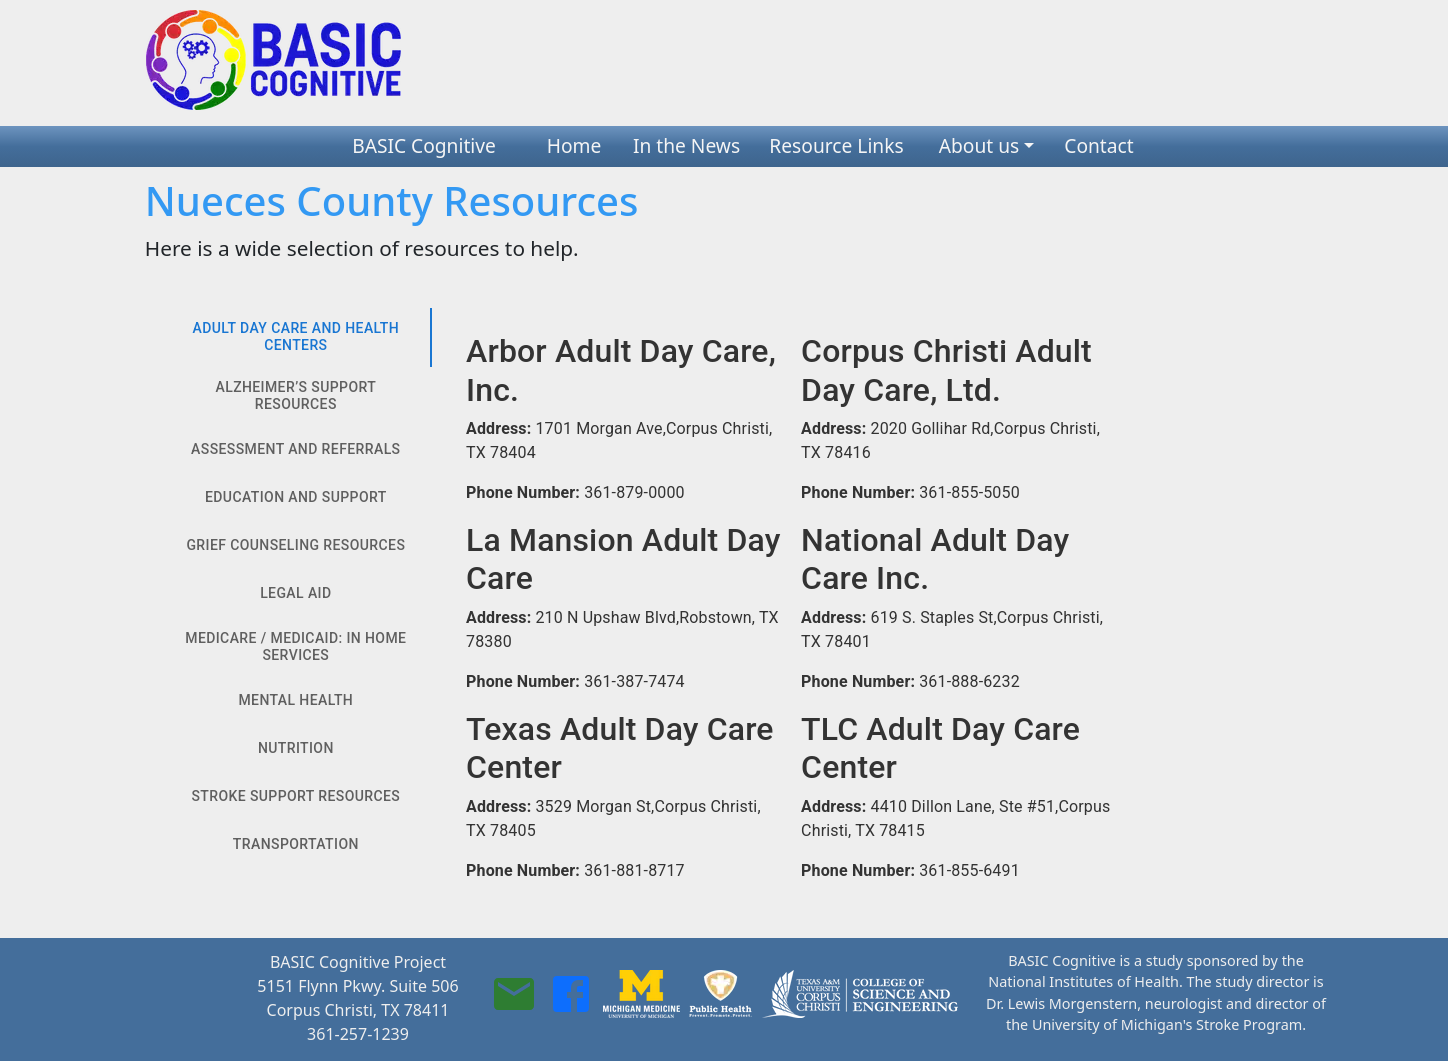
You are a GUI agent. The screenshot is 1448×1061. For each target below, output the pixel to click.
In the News (686, 145)
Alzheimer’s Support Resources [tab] (296, 396)
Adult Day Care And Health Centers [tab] (296, 337)
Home (574, 145)
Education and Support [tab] (296, 498)
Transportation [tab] (296, 845)
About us (979, 145)
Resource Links (836, 145)
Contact (1098, 145)
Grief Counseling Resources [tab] (296, 546)
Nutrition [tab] (296, 749)
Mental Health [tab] (296, 701)
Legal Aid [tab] (296, 594)
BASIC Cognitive (424, 145)
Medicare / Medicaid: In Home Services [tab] (296, 647)
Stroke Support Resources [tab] (296, 797)
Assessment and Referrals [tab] (296, 450)
